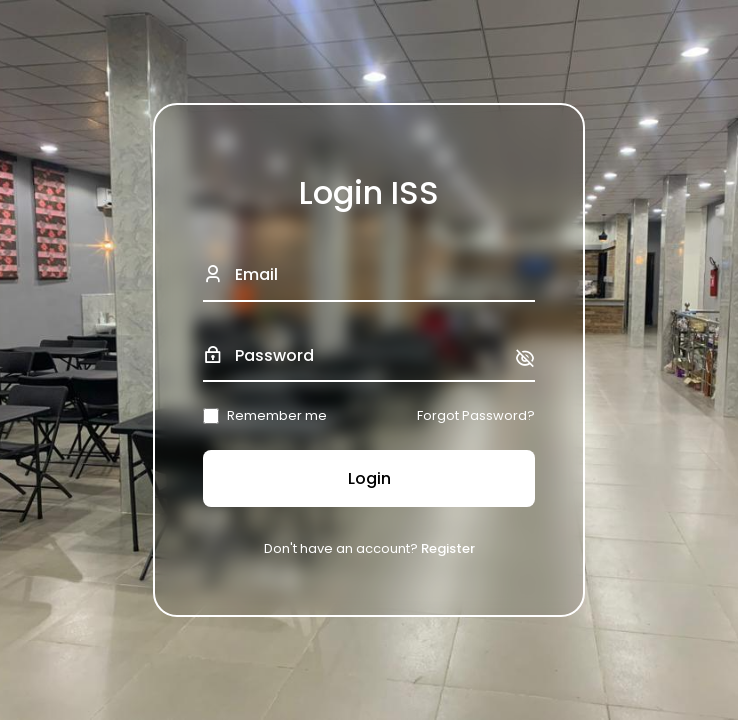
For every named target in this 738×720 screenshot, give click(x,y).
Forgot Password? (476, 415)
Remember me (277, 415)
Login (369, 478)
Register (448, 548)
